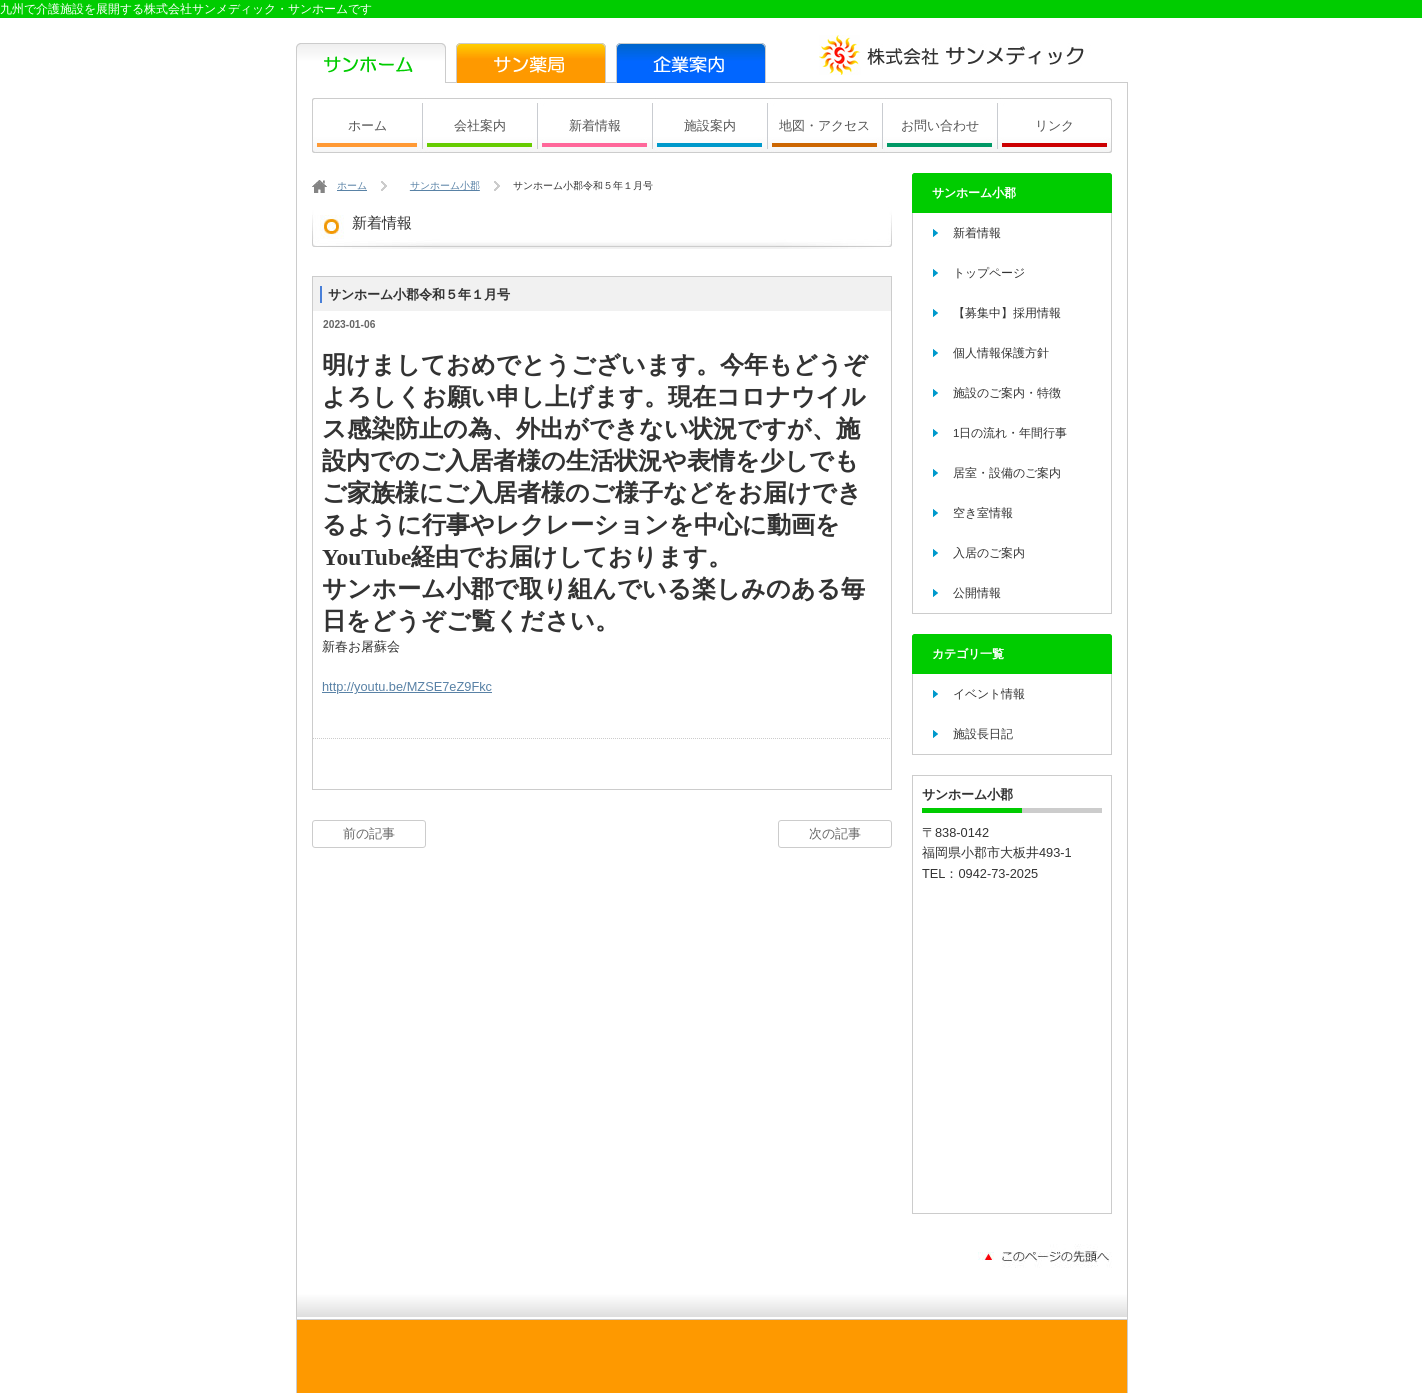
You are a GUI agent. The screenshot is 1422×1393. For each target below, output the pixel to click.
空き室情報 (983, 513)
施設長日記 (983, 734)
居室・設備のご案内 (1007, 473)
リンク (1054, 125)
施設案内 (710, 125)
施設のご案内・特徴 (1007, 393)
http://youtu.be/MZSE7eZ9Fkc (407, 686)
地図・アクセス (824, 125)
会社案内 (480, 125)
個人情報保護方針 (1001, 353)
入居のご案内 (989, 553)
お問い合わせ (940, 125)
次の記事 (835, 833)
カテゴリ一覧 (968, 654)
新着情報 (595, 125)
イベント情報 (989, 694)
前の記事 (369, 833)
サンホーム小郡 (445, 185)
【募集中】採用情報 (1007, 313)
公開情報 (977, 593)
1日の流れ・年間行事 (1010, 433)
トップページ (989, 273)
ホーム (367, 125)
